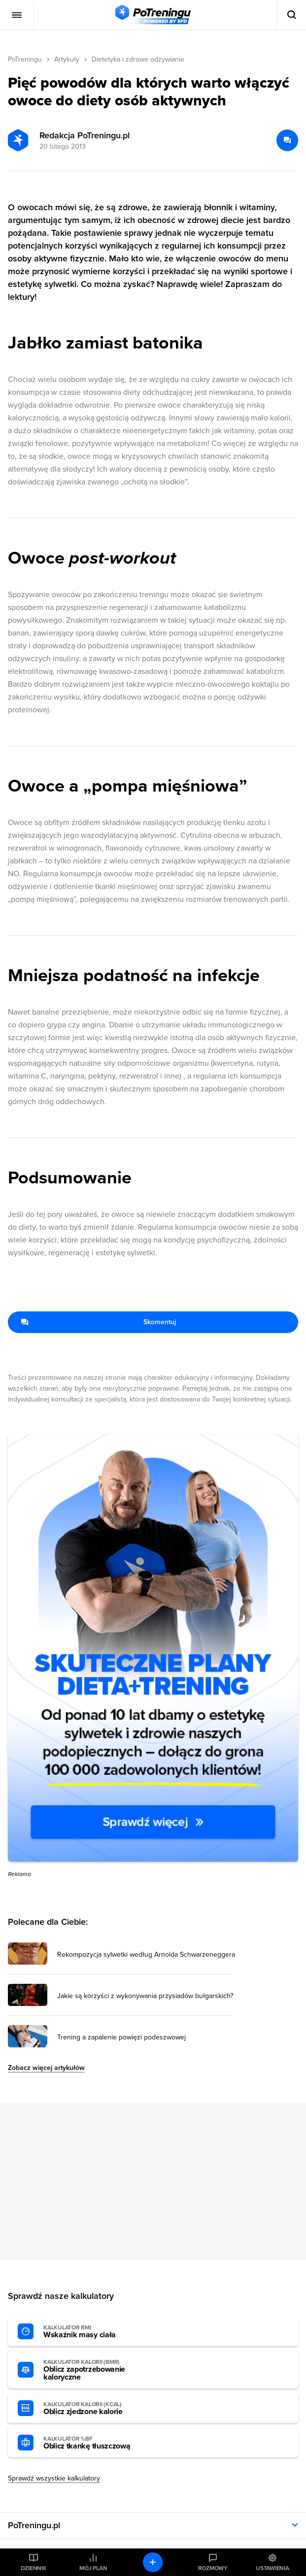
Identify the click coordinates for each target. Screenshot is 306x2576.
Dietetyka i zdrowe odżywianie (138, 59)
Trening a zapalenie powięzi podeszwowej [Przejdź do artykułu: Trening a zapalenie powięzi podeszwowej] (121, 2037)
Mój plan (93, 2568)
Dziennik (34, 2568)
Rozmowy (213, 2568)
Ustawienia (272, 2568)
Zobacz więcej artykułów (46, 2068)
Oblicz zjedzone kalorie (97, 2409)
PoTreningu (25, 59)
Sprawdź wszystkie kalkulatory (54, 2478)
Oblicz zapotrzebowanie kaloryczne (97, 2370)
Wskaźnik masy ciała (97, 2332)
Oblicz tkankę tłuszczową (97, 2443)
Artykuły (66, 59)
